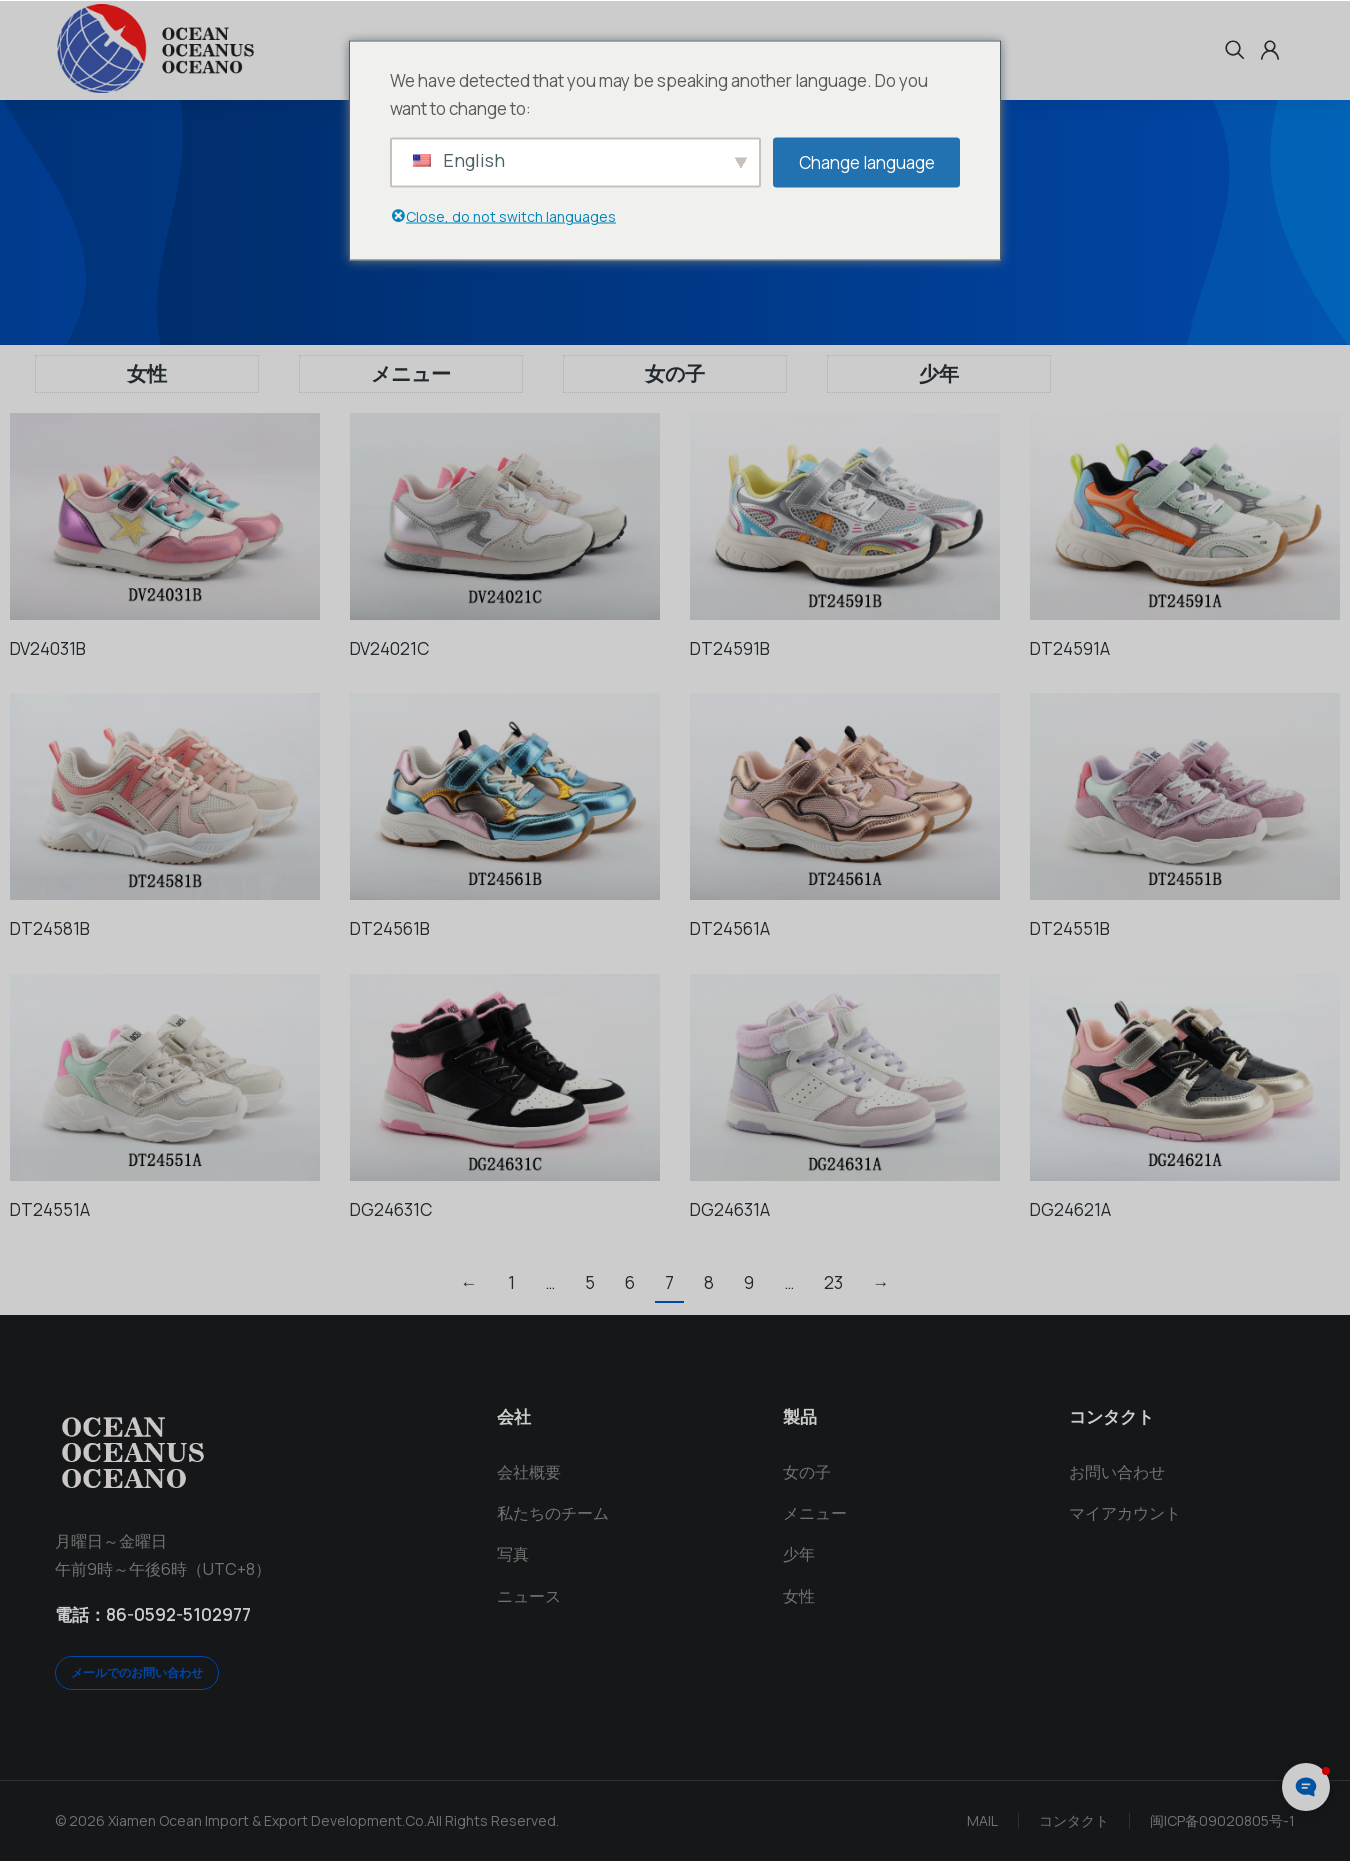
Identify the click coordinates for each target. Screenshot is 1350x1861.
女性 (147, 373)
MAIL (982, 1820)
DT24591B (730, 648)
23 (833, 1282)
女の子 (675, 373)
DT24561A (730, 928)
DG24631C (391, 1209)
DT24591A (1070, 648)
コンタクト (1074, 1820)
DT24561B (390, 928)
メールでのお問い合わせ (137, 1672)
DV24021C (389, 648)
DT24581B (50, 928)
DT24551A (50, 1209)
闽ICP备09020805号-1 (1222, 1820)
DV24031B (48, 648)
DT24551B (1070, 928)
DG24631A (730, 1209)
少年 (939, 373)
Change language (867, 161)
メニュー (411, 373)
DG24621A (1070, 1209)
